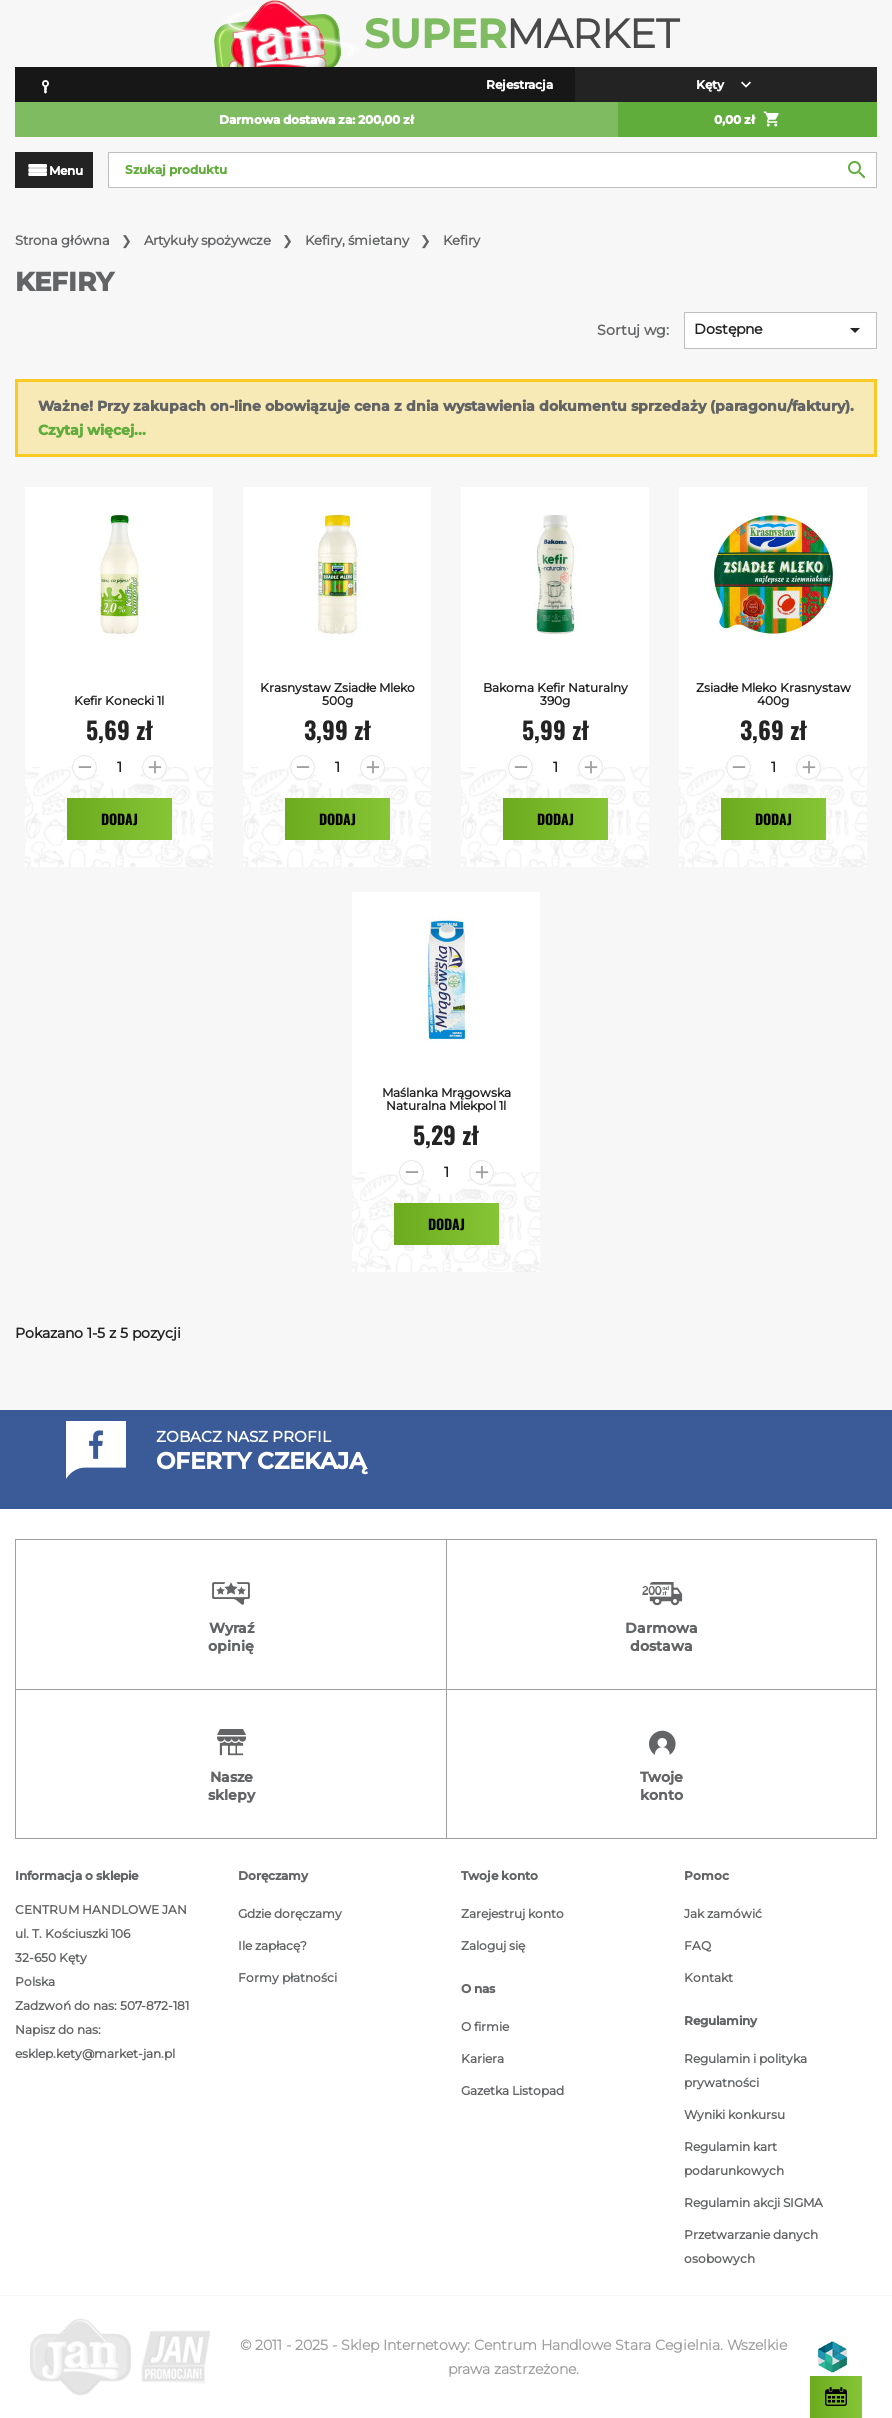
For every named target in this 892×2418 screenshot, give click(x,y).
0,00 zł (747, 120)
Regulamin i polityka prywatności (745, 2070)
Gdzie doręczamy (290, 1913)
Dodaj (119, 818)
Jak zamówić (723, 1913)
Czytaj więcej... (92, 430)
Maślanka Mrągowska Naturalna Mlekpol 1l (446, 1099)
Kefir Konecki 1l (119, 700)
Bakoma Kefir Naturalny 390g (555, 694)
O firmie (485, 2026)
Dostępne (780, 330)
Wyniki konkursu (734, 2114)
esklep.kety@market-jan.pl (95, 2053)
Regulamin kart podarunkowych (734, 2158)
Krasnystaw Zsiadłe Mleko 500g (337, 694)
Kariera (482, 2058)
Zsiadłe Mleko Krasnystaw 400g (773, 694)
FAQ (697, 1945)
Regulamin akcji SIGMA (753, 2202)
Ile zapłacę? (272, 1945)
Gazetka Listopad (512, 2090)
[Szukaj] (492, 170)
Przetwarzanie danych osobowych (751, 2246)
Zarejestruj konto (512, 1913)
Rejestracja (519, 84)
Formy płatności (287, 1977)
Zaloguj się (493, 1945)
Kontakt (708, 1977)
